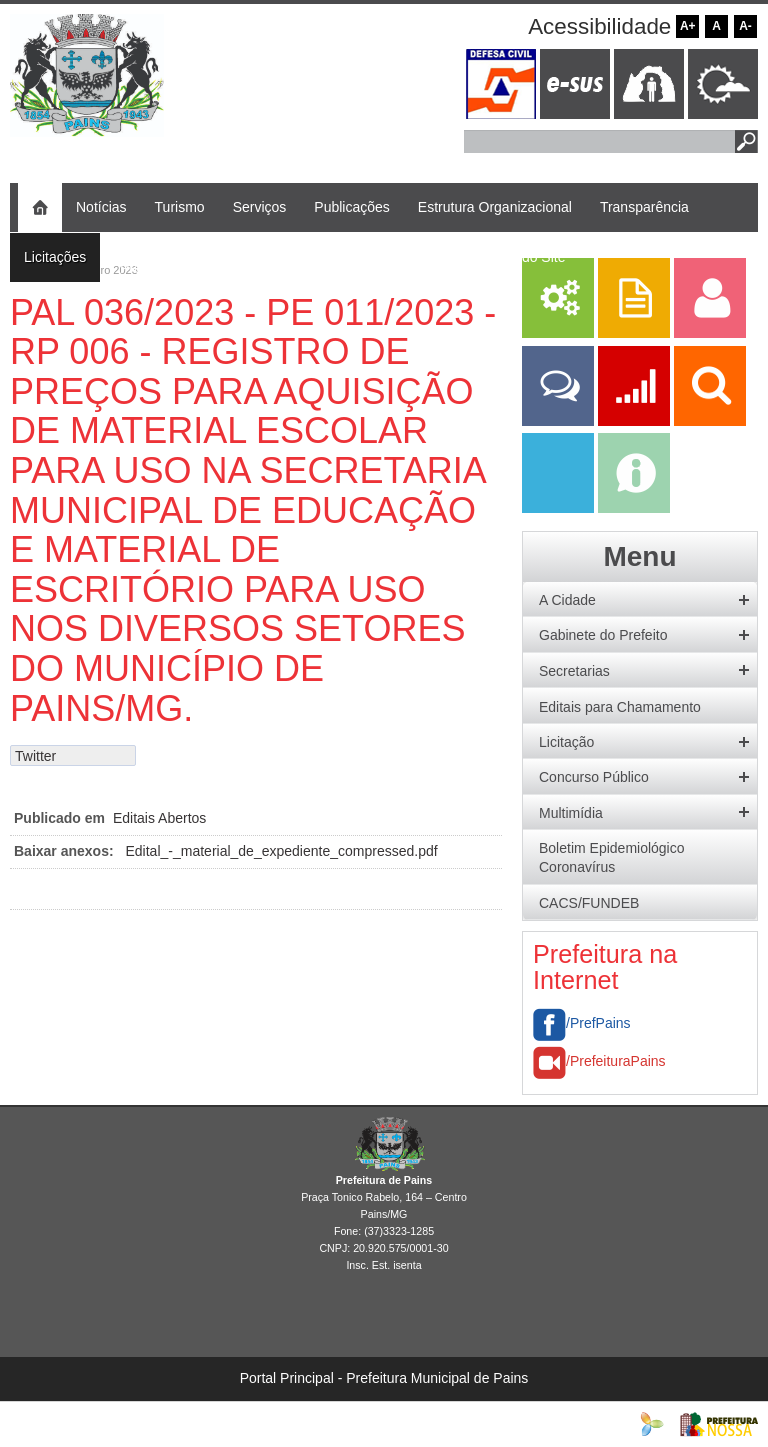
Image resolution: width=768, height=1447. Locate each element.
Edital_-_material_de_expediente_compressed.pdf (282, 851)
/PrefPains (582, 1023)
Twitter (35, 756)
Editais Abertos (159, 818)
